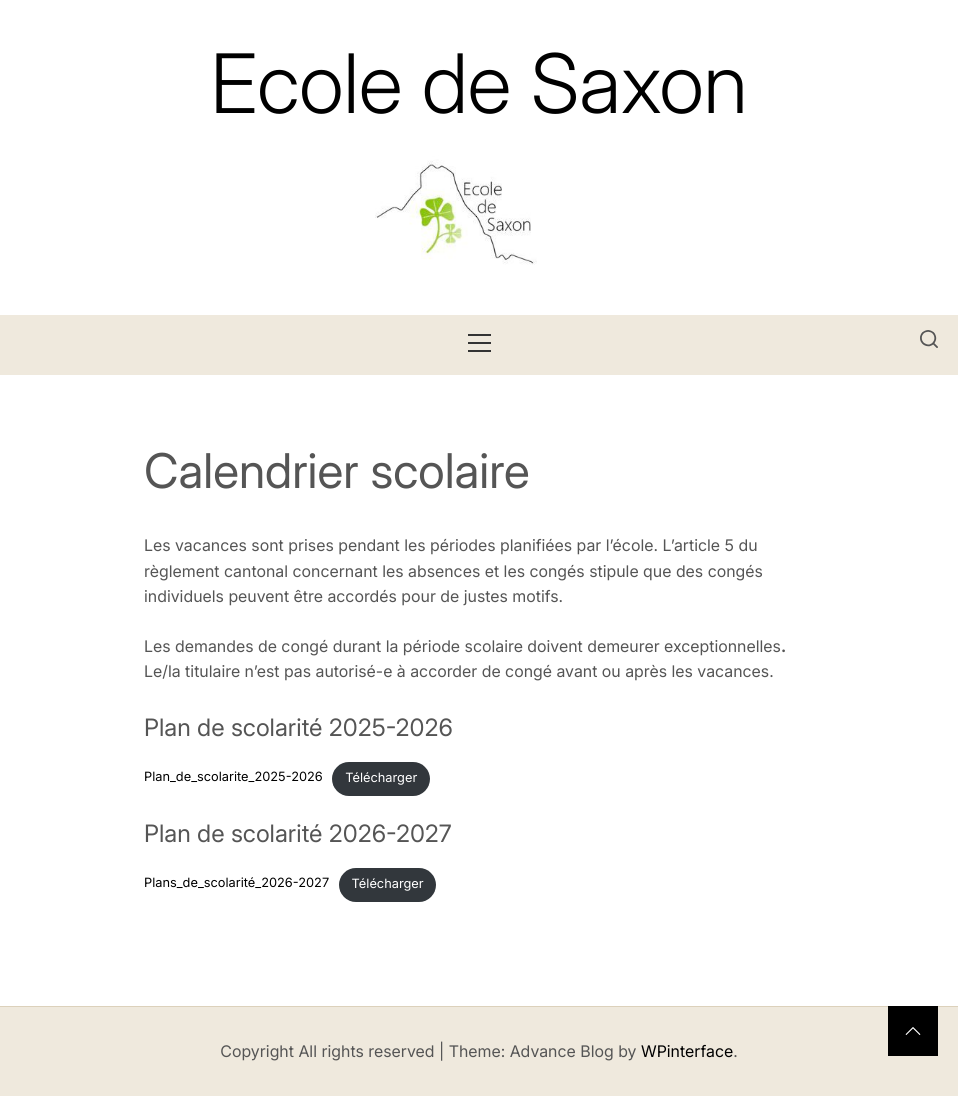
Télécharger (381, 778)
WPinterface (687, 1051)
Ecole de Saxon (479, 83)
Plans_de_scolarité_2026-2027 (236, 884)
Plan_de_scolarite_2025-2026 (233, 778)
